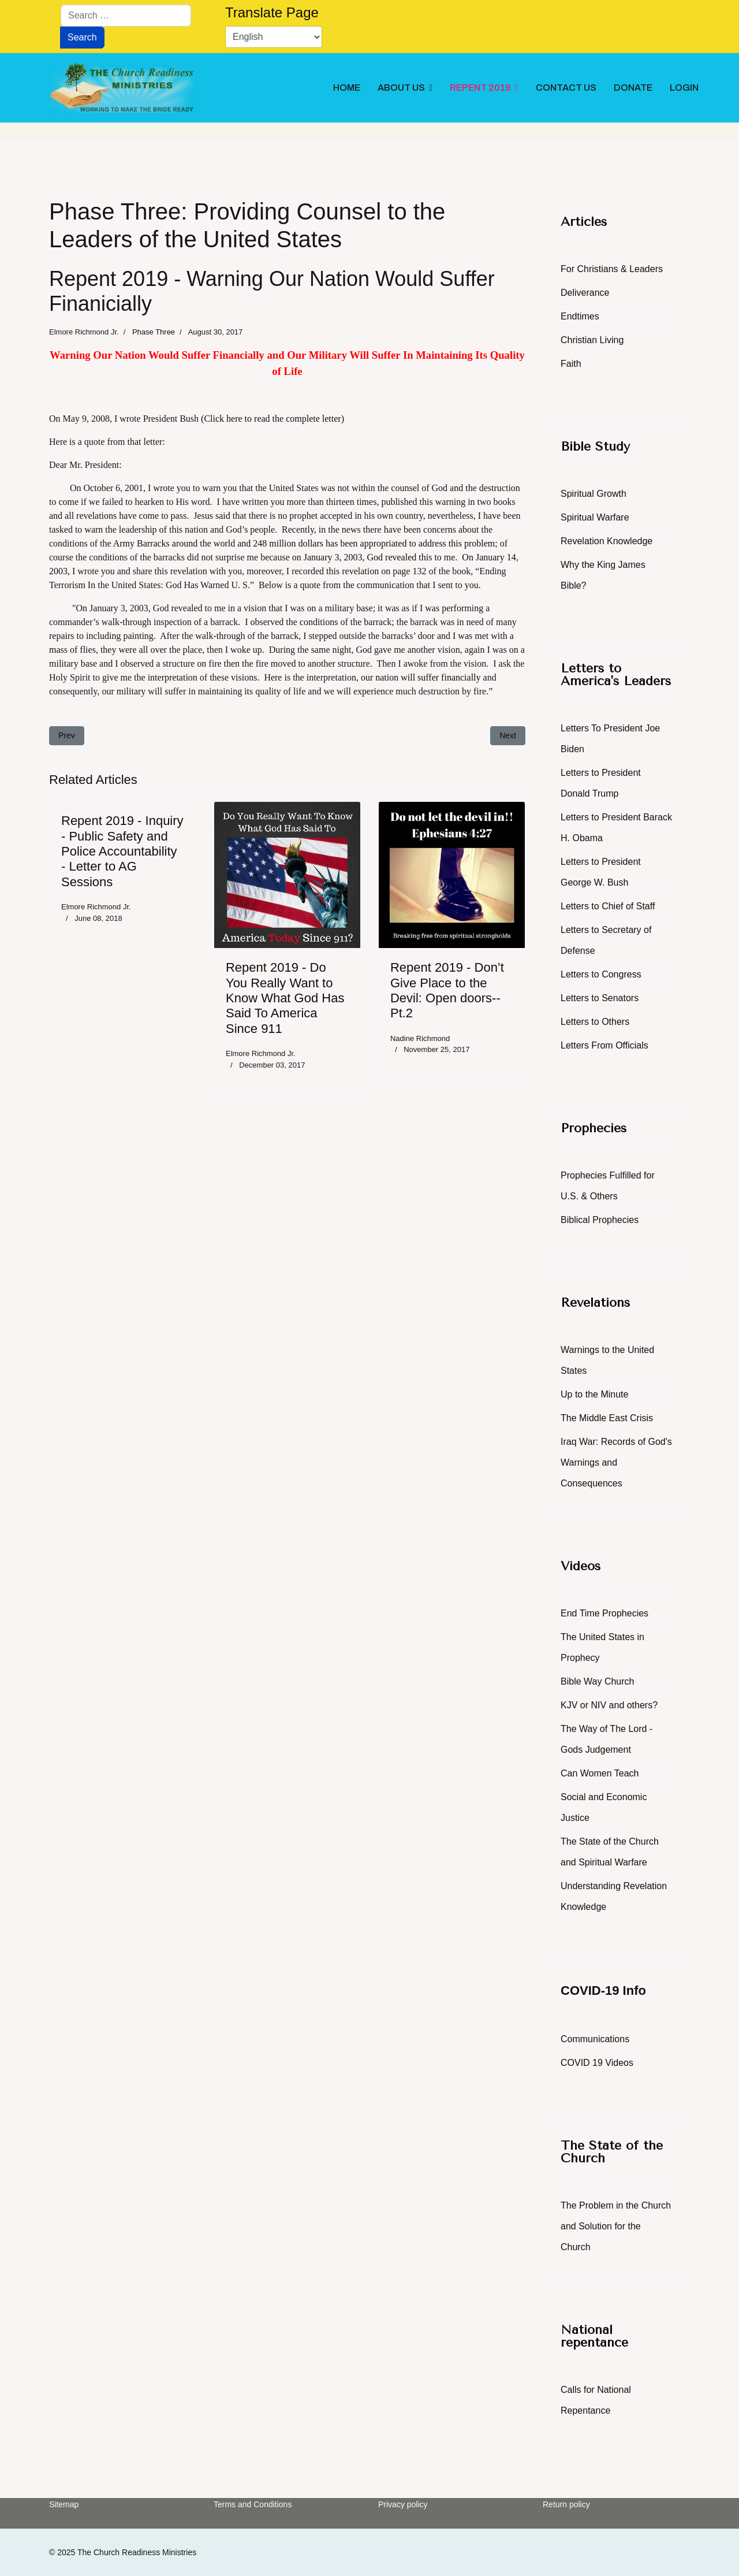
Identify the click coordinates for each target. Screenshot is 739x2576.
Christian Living (592, 340)
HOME (346, 87)
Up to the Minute (594, 1394)
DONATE (633, 87)
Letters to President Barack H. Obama (616, 827)
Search (82, 37)
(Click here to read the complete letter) (272, 418)
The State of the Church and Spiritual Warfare (610, 1852)
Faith (571, 364)
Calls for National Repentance (596, 2400)
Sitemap (64, 2504)
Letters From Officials (604, 1045)
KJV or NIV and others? (609, 1705)
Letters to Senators (600, 998)
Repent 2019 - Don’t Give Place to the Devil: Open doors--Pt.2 (447, 990)
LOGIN (684, 87)
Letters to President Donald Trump (601, 783)
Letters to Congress (601, 974)
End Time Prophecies (604, 1613)
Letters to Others (595, 1022)
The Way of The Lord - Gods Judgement (606, 1739)
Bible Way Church (597, 1681)
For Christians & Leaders (612, 269)
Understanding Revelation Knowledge (614, 1896)
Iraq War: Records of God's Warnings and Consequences (616, 1462)
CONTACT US (566, 87)
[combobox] (126, 16)
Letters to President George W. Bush (601, 872)
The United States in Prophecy (602, 1647)
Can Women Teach (600, 1773)
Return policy (566, 2504)
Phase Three (153, 332)
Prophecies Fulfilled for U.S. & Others (608, 1185)
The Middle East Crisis (607, 1418)
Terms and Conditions (253, 2504)
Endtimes (580, 316)
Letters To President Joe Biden (610, 738)
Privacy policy (403, 2504)
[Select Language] (273, 37)
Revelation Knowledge (606, 541)
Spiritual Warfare (595, 517)
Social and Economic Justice (604, 1807)
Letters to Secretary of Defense (606, 940)
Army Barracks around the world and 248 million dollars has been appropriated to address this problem (304, 543)
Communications (595, 2039)
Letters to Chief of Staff (608, 906)
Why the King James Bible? (603, 575)
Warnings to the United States (607, 1360)
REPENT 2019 (480, 87)
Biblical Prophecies (600, 1220)
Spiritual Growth (593, 494)
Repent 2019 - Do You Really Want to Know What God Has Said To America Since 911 (285, 998)
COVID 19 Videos (597, 2063)
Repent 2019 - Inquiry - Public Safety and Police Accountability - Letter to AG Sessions (122, 851)
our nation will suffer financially (421, 677)
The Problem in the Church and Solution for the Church (616, 2226)
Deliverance (585, 293)
